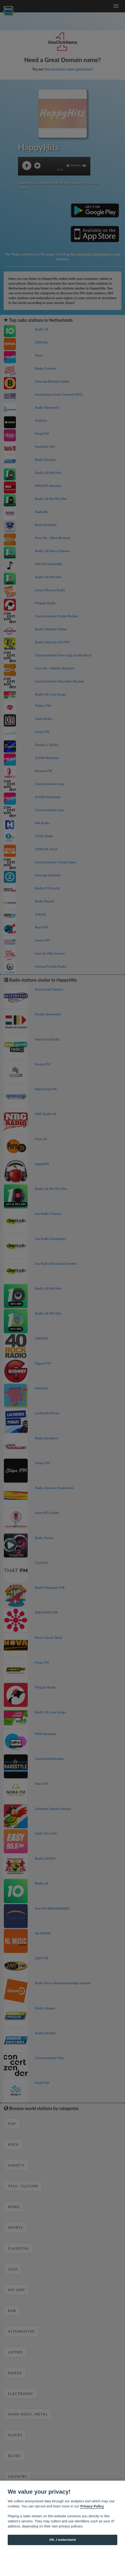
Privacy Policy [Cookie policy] (92, 2506)
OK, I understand (62, 2539)
